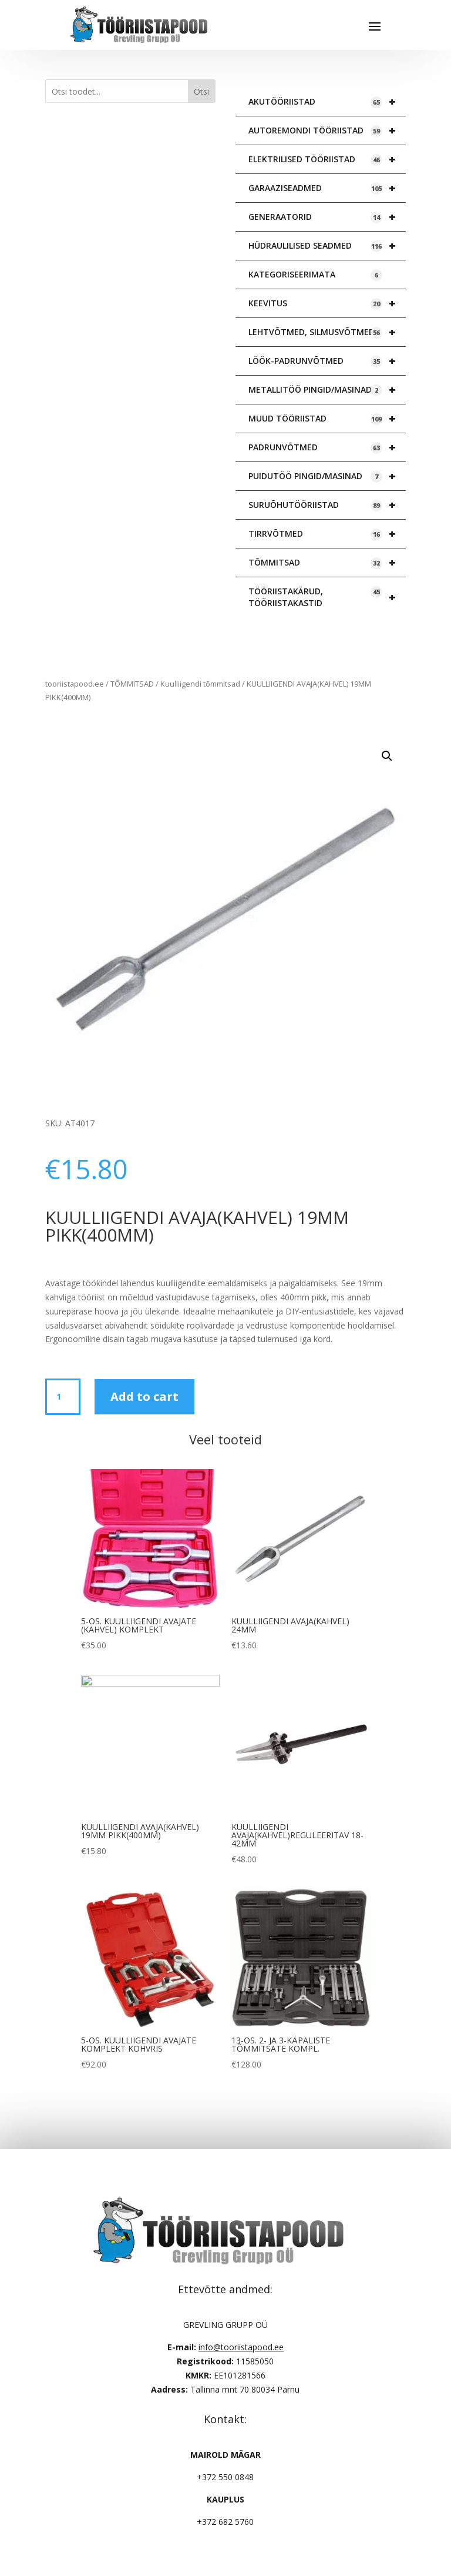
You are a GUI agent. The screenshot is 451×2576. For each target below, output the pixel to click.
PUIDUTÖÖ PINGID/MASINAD (327, 476)
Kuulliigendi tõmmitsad (200, 683)
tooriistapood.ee (74, 683)
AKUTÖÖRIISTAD (327, 102)
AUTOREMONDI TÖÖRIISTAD (327, 130)
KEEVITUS (327, 303)
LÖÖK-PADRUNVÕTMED (327, 361)
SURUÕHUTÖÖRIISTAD (327, 505)
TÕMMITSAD (327, 562)
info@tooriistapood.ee (241, 2347)
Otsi (201, 91)
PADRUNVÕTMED (327, 447)
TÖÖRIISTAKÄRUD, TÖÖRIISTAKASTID (327, 597)
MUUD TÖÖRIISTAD (327, 418)
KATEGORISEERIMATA (315, 275)
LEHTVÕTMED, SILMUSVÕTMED (327, 332)
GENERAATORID (327, 217)
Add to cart (144, 1396)
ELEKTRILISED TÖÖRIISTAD (327, 159)
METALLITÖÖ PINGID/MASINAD (327, 390)
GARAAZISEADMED (327, 188)
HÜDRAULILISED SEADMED (327, 246)
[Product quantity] (62, 1397)
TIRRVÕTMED (327, 534)
